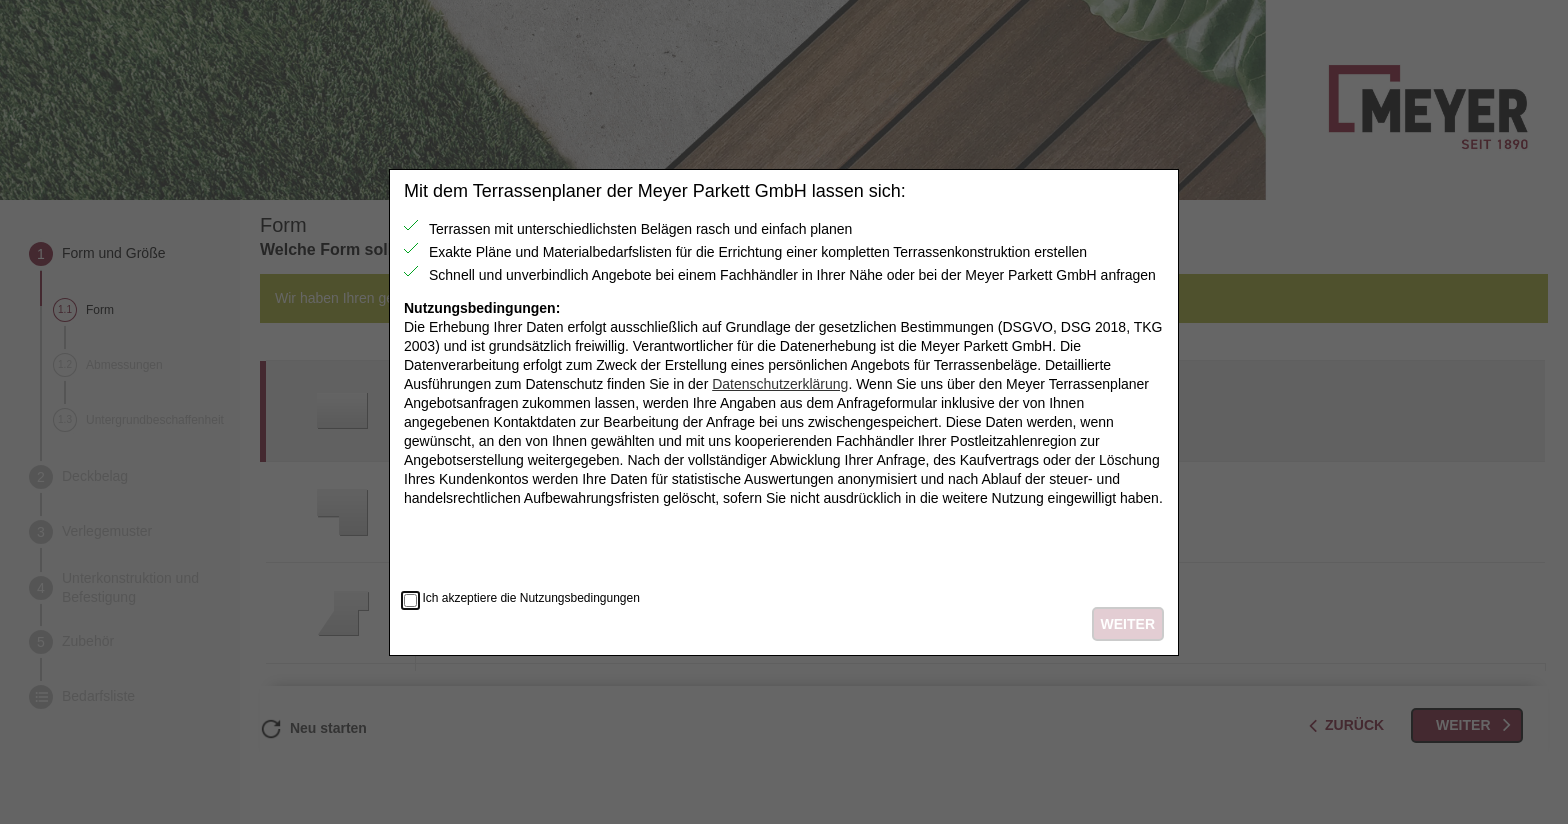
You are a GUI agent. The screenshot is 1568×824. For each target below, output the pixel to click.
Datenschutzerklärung (780, 384)
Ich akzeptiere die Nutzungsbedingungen (531, 598)
